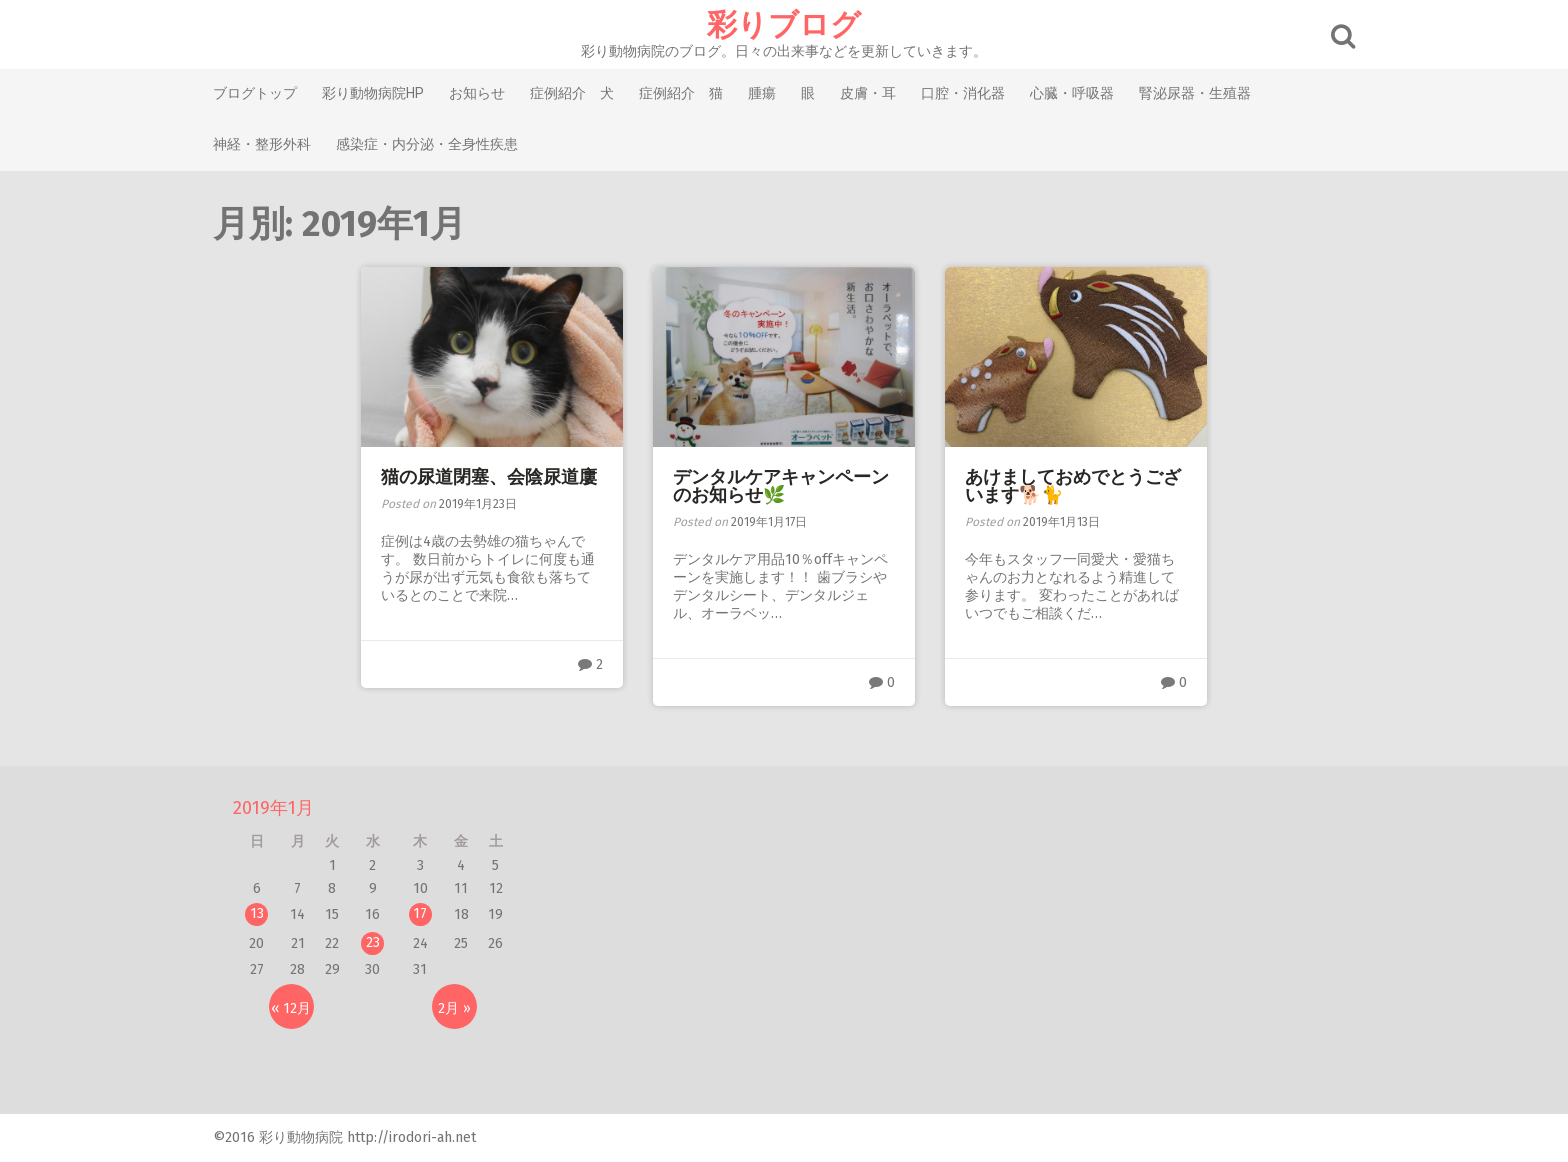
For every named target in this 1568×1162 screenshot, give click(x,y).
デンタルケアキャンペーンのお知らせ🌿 (781, 486)
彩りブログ (784, 25)
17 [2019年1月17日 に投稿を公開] (420, 913)
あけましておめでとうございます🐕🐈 (1073, 486)
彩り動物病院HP (373, 93)
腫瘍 (762, 93)
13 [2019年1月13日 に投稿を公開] (257, 913)
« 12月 (291, 1008)
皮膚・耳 (868, 93)
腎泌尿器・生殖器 (1195, 93)
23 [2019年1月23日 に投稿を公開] (373, 942)
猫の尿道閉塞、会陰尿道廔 (489, 477)
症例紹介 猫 (681, 93)
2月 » (454, 1008)
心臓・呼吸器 (1072, 93)
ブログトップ (255, 93)
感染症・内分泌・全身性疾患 (427, 144)
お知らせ (477, 93)
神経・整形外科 (262, 144)
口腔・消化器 (963, 93)
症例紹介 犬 (572, 93)
